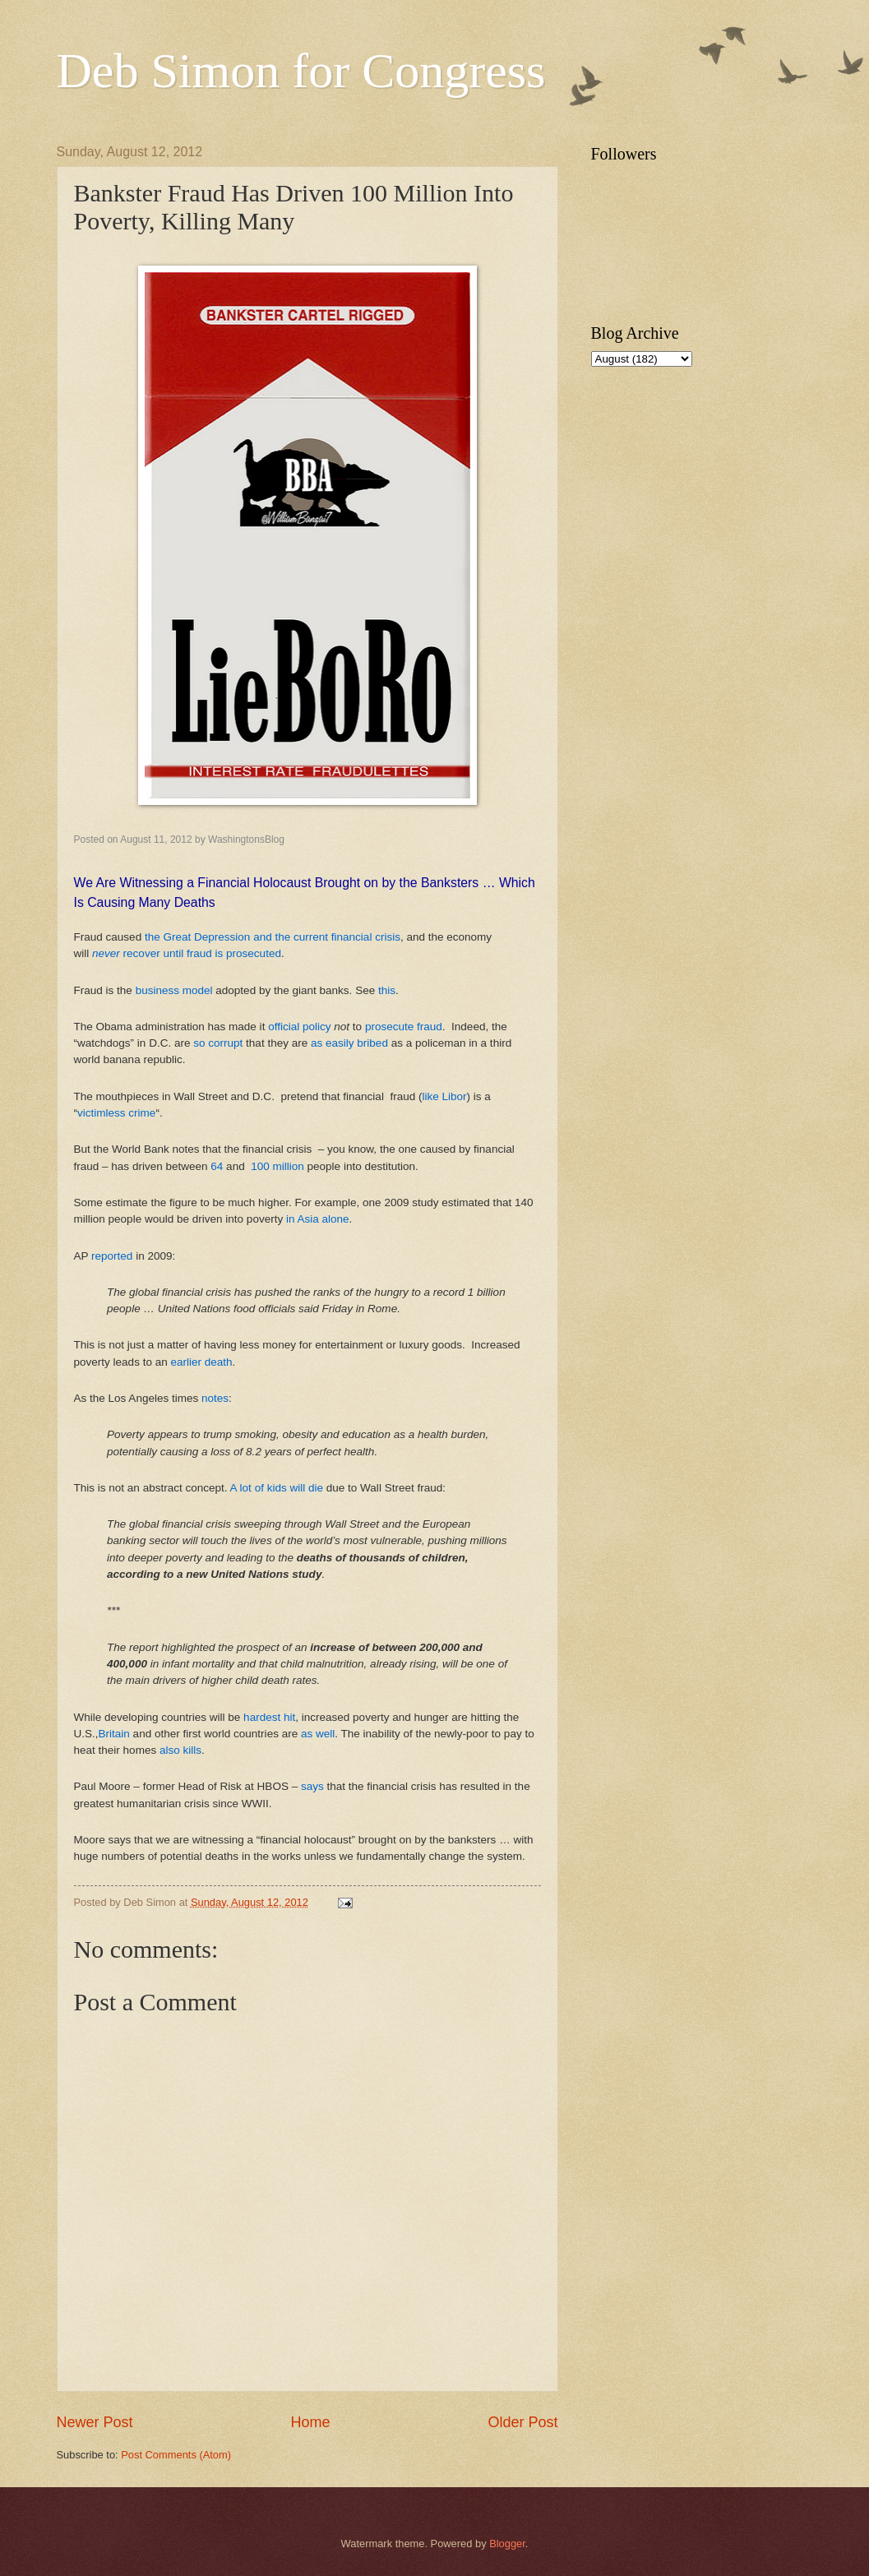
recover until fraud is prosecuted (186, 953)
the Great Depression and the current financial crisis (272, 937)
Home (310, 2422)
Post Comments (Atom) (176, 2455)
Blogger (507, 2543)
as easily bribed (347, 1043)
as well (318, 1733)
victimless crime (116, 1113)
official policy (299, 1026)
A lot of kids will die (276, 1488)
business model (174, 990)
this (386, 990)
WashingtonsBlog (246, 839)
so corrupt (218, 1043)
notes (215, 1398)
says (312, 1786)
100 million (277, 1166)
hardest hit (269, 1717)
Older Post (522, 2422)
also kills (180, 1750)
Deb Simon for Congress (301, 71)
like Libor (444, 1096)
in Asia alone (317, 1219)
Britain (114, 1733)
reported (111, 1256)
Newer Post (95, 2422)
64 (216, 1166)
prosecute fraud (403, 1026)
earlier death (201, 1362)
